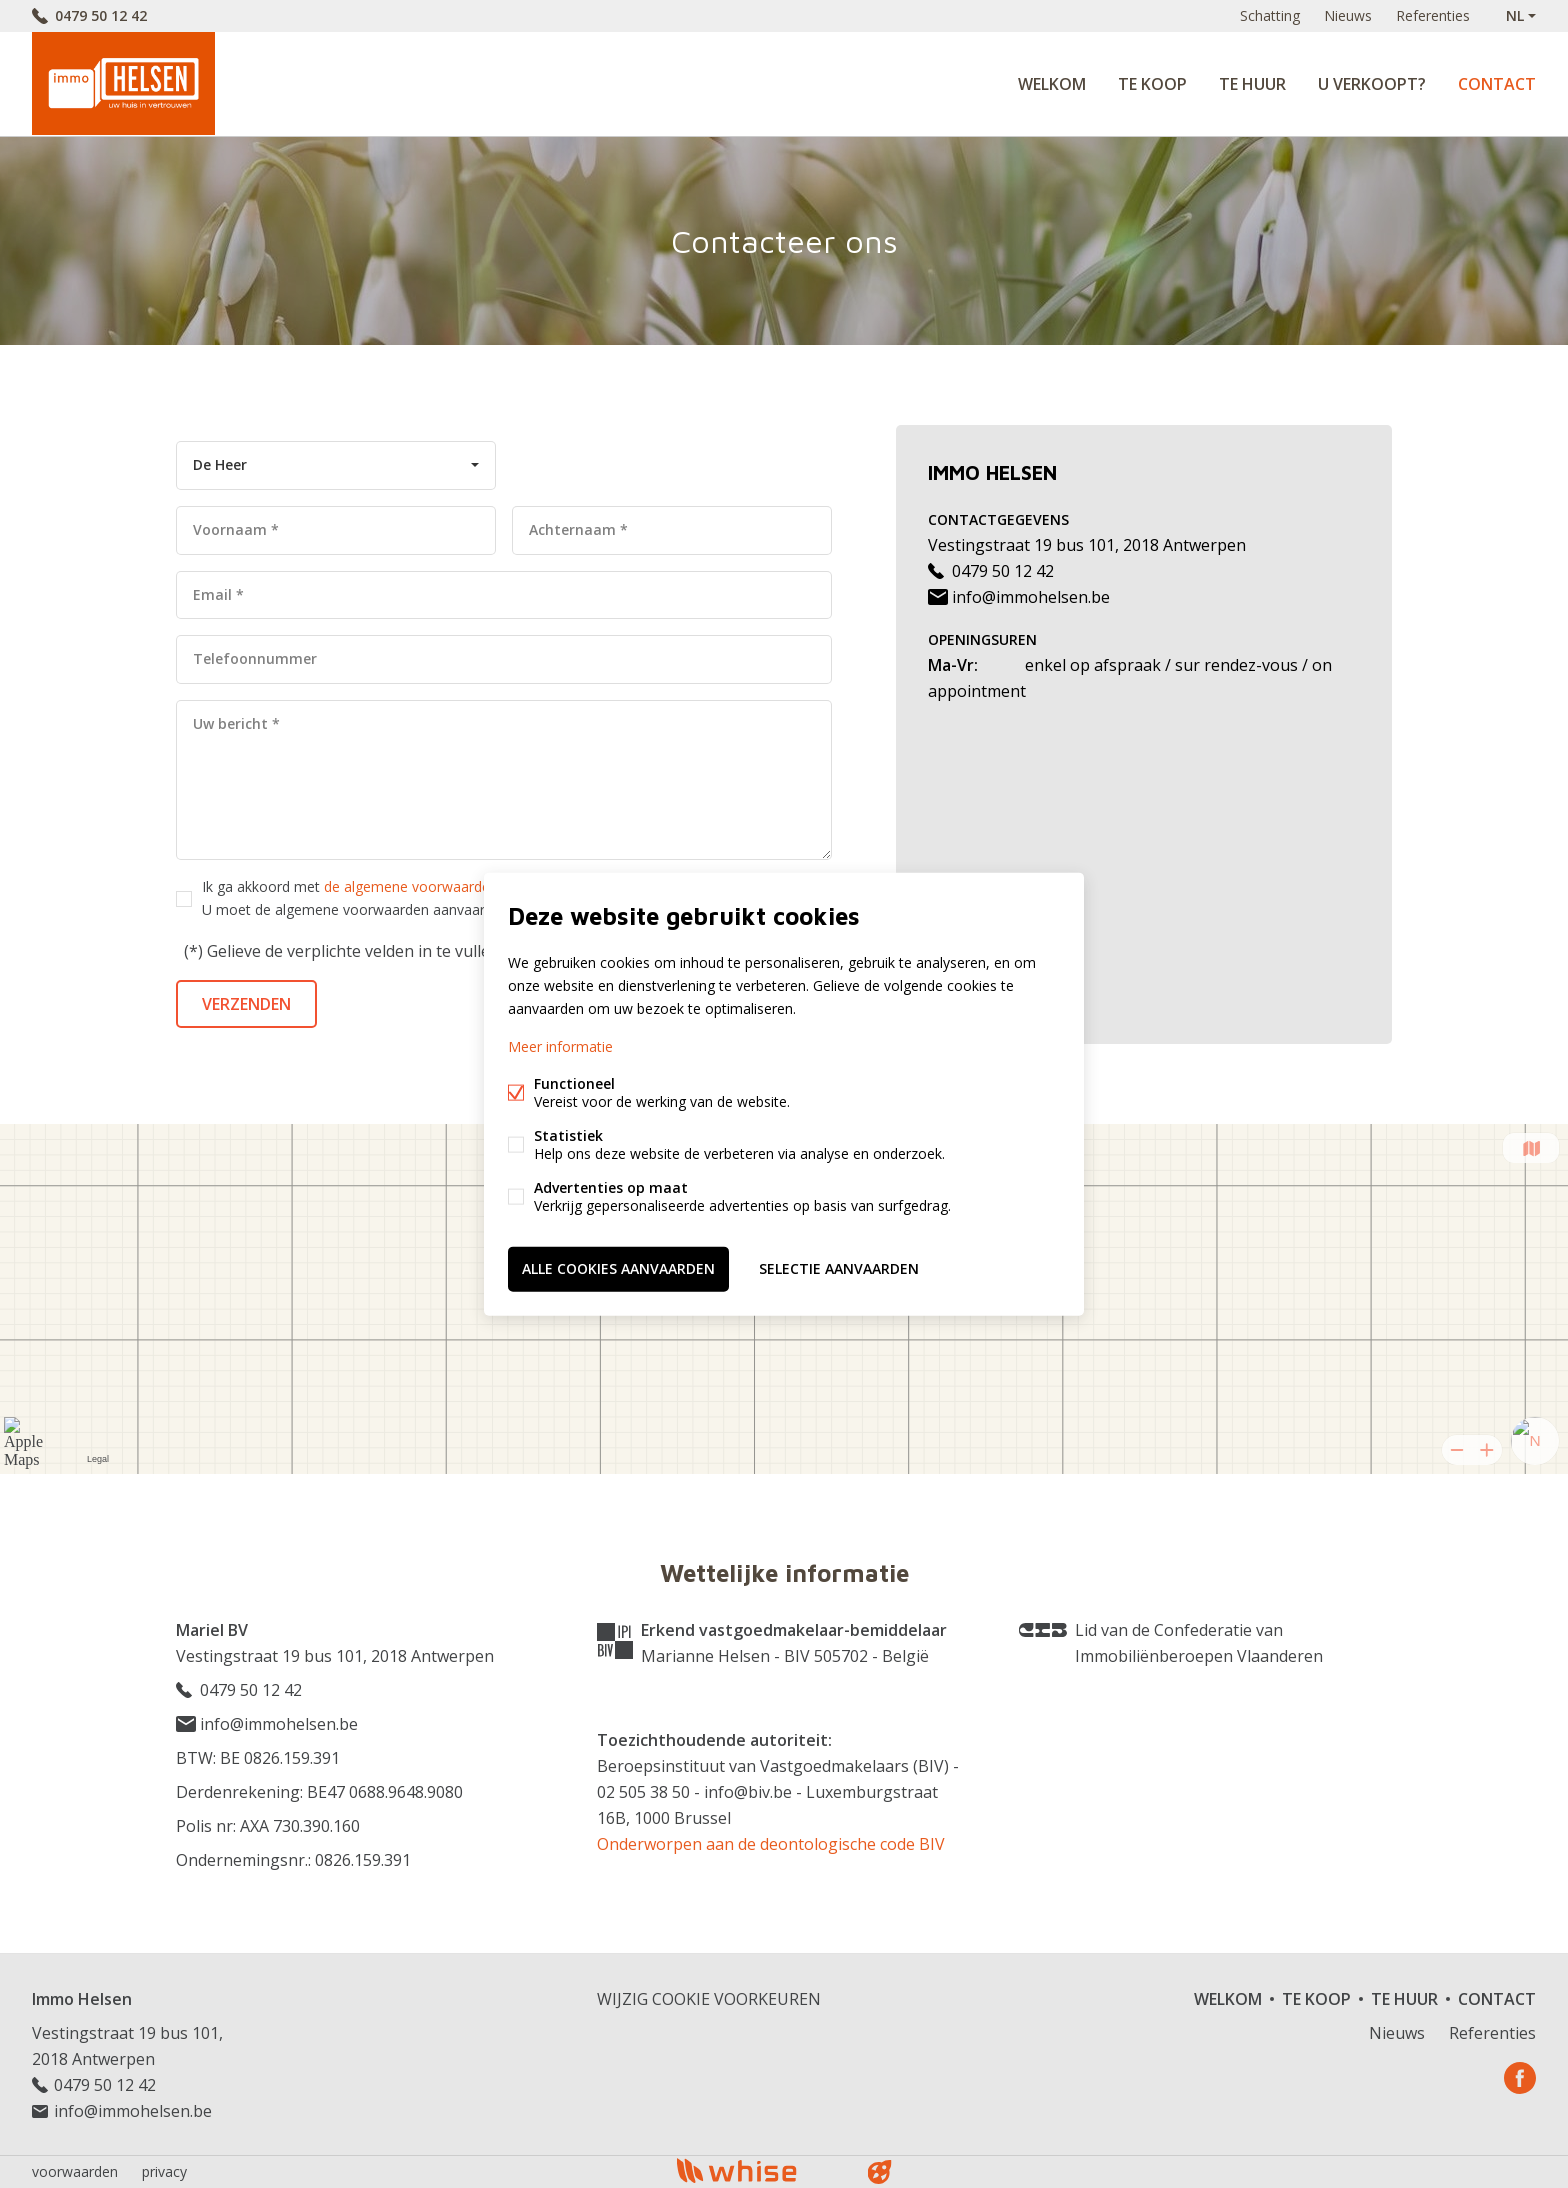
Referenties (1433, 15)
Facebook (1520, 2078)
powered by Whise (760, 2170)
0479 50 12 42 (101, 15)
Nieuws (1348, 15)
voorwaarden (75, 2171)
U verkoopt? (1372, 84)
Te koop (1152, 84)
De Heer (220, 464)
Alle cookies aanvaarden (618, 1268)
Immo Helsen (82, 1999)
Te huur (1252, 84)
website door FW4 (880, 2172)
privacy (164, 2171)
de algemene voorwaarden (411, 886)
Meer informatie (560, 1046)
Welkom (1052, 84)
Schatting (1270, 15)
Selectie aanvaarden (839, 1268)
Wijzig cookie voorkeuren (709, 1999)
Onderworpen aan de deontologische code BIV (771, 1844)
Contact (1497, 84)
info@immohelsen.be (1019, 597)
